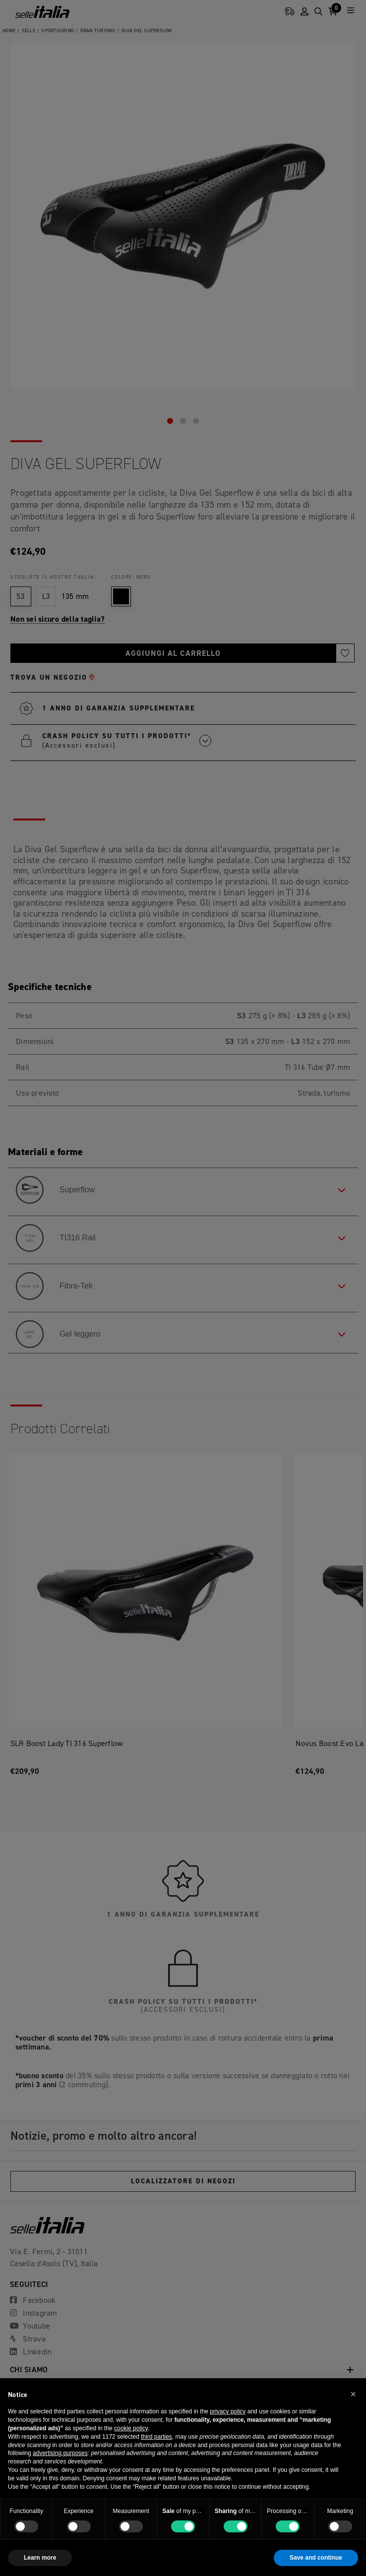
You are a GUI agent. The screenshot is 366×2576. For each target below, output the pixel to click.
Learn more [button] (40, 2557)
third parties (156, 2436)
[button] (353, 2394)
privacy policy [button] (227, 2411)
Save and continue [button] (316, 2557)
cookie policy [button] (131, 2428)
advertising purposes (60, 2453)
